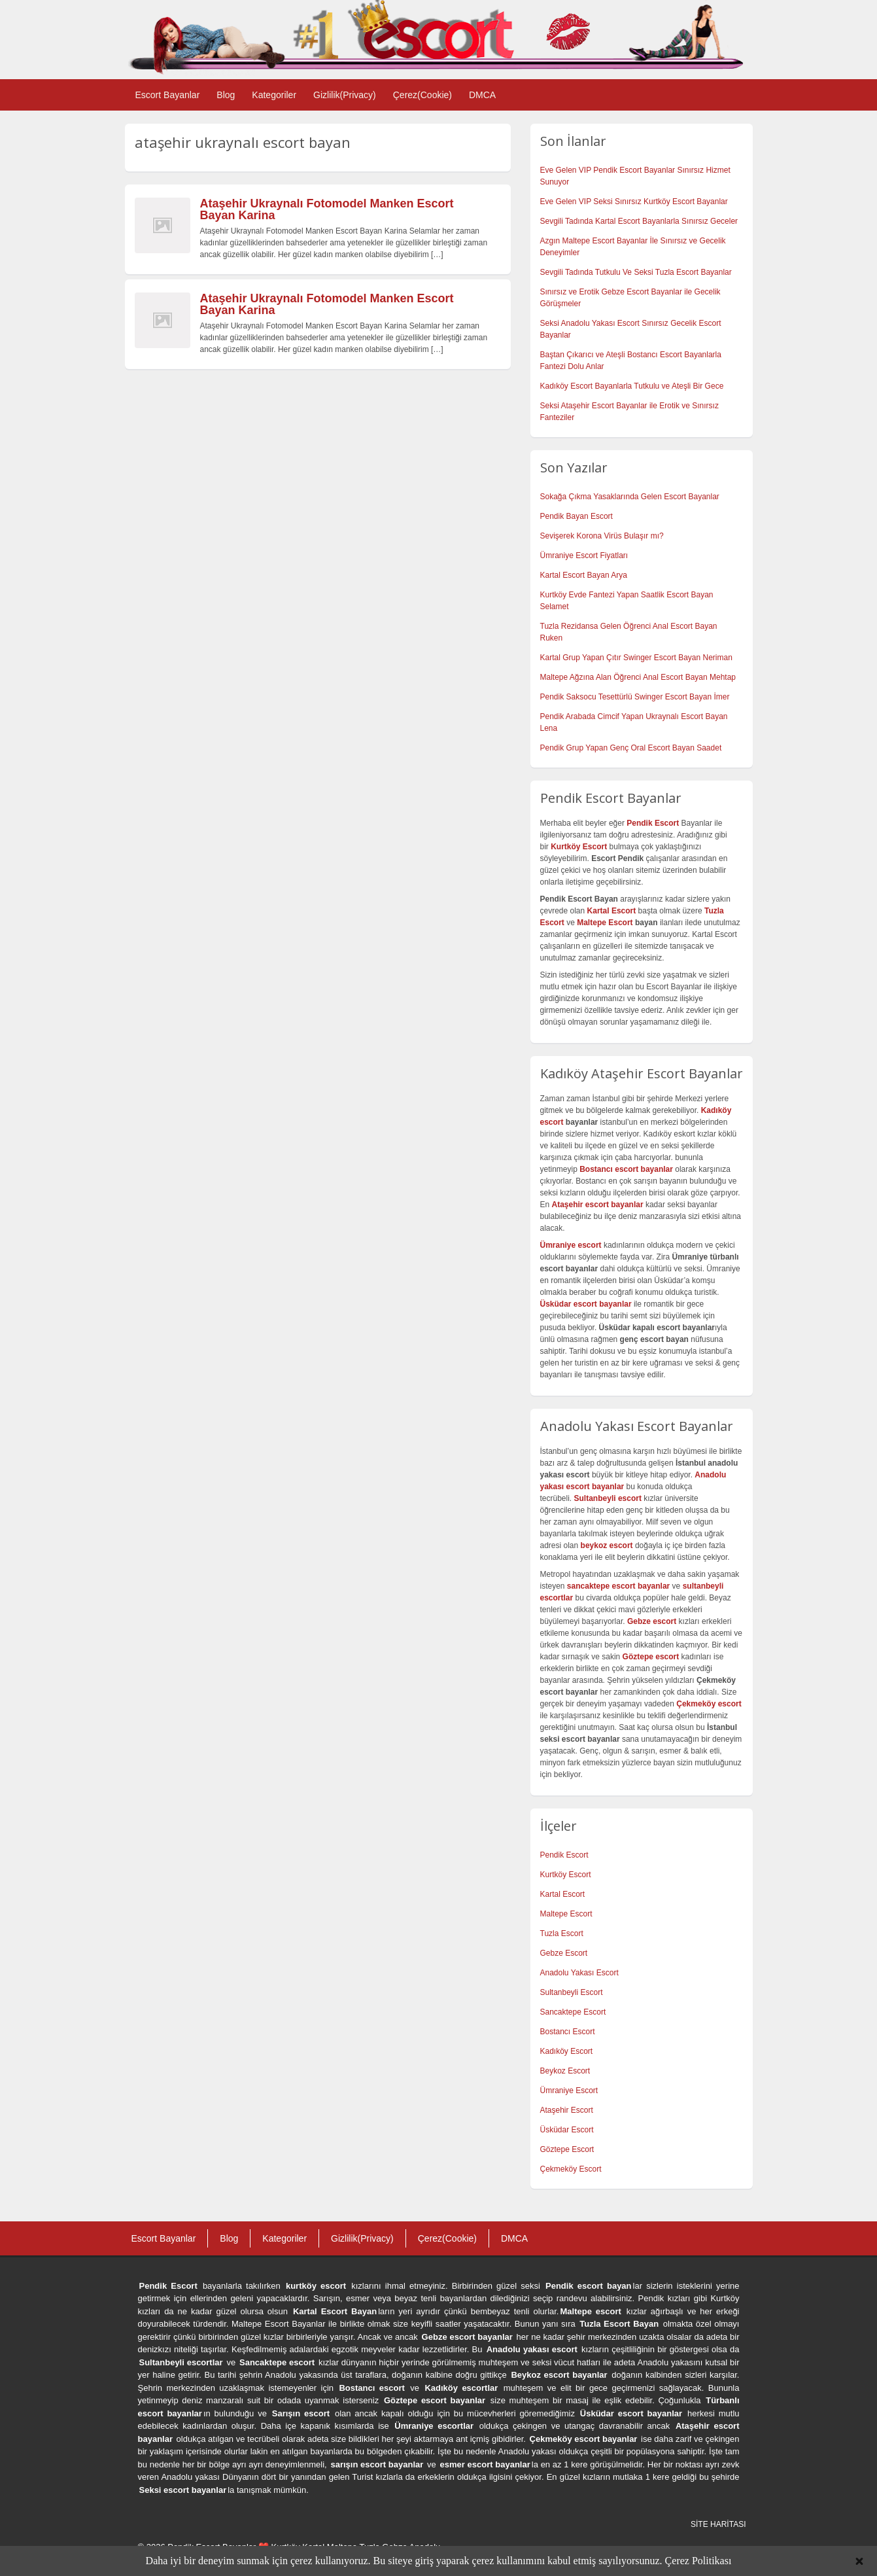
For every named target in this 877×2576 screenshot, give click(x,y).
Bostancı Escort (567, 2031)
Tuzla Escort (561, 1933)
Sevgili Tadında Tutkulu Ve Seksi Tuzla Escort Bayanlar (636, 272)
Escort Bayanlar (167, 95)
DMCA (482, 95)
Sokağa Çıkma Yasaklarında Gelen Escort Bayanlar (629, 496)
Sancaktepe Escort (573, 2012)
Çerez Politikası (698, 2560)
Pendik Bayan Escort (576, 516)
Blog (225, 95)
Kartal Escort (562, 1894)
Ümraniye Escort (569, 2090)
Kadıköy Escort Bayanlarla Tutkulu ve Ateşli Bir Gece (632, 386)
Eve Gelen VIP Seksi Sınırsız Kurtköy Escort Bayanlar (634, 201)
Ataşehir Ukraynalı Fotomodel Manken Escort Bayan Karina (327, 209)
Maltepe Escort (604, 922)
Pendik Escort (564, 1855)
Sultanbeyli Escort (571, 1992)
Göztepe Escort (567, 2149)
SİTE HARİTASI (718, 2524)
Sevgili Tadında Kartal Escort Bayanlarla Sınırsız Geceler (639, 221)
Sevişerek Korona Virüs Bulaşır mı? (602, 535)
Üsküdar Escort (567, 2129)
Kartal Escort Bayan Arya (583, 575)
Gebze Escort (564, 1953)
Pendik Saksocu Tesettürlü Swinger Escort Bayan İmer (635, 696)
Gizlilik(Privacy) (344, 95)
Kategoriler (274, 95)
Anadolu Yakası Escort (579, 1972)
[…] (437, 254)
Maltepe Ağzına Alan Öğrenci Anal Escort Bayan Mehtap (638, 677)
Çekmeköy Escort (571, 2169)
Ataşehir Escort (566, 2110)
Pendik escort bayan (588, 2286)
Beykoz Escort (565, 2070)
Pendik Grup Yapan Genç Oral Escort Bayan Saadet (631, 747)
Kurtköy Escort (565, 1874)
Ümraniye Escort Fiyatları (584, 555)
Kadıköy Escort (566, 2051)
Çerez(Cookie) (422, 95)
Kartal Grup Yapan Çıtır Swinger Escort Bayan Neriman (636, 657)
